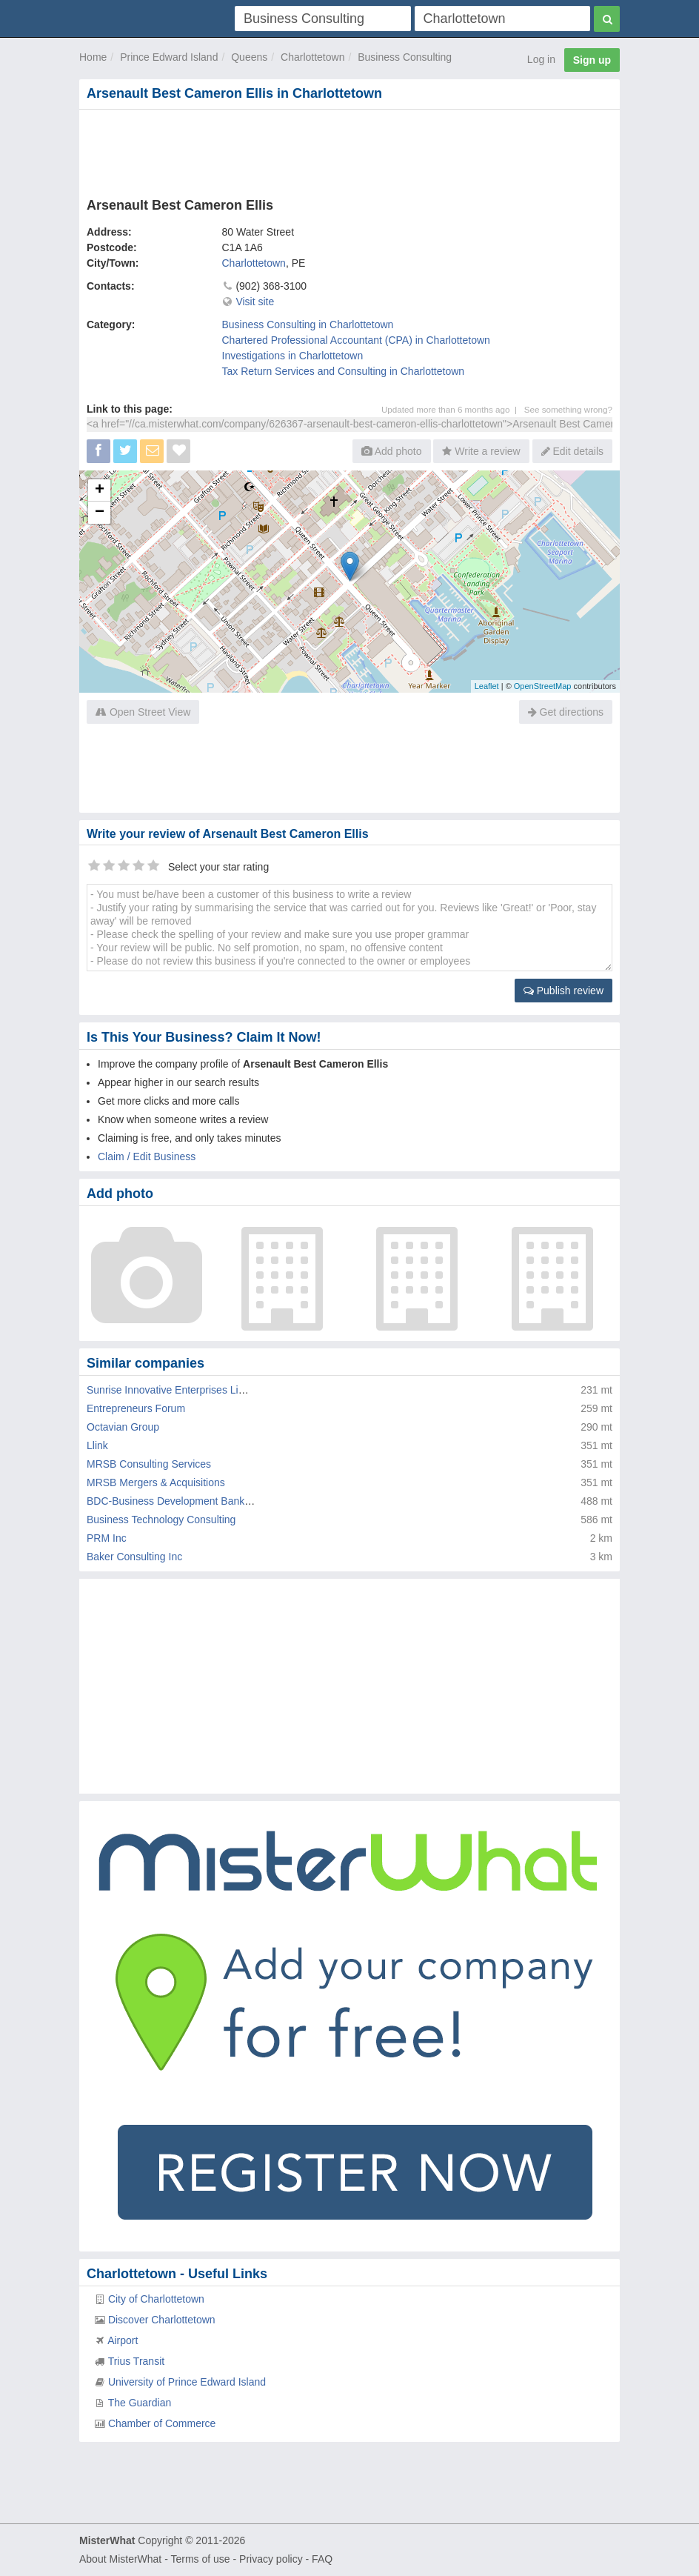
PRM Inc (107, 1538)
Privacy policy (271, 2559)
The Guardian (140, 2403)
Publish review (563, 990)
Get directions (565, 712)
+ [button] (99, 490)
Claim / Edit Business (146, 1156)
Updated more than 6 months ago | (452, 409)
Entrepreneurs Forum (136, 1408)
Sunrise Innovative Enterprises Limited (175, 1390)
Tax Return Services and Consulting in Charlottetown (343, 371)
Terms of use (200, 2559)
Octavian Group (123, 1427)
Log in (541, 59)
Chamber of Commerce (162, 2423)
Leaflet (487, 686)
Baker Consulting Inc (134, 1556)
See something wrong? (568, 409)
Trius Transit (136, 2361)
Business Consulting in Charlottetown (308, 324)
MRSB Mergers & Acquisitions (156, 1482)
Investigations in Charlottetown (293, 356)
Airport (122, 2340)
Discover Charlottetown (161, 2320)
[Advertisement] (349, 150)
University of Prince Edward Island (187, 2382)
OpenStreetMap (543, 686)
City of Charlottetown (156, 2299)
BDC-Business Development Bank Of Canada (192, 1501)
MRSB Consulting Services (149, 1464)
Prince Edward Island (169, 57)
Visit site (254, 301)
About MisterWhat (120, 2559)
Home (93, 57)
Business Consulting (405, 57)
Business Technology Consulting (161, 1519)
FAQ (322, 2559)
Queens (249, 57)
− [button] (99, 513)
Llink (97, 1445)
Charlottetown (312, 57)
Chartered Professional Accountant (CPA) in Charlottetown (356, 340)
